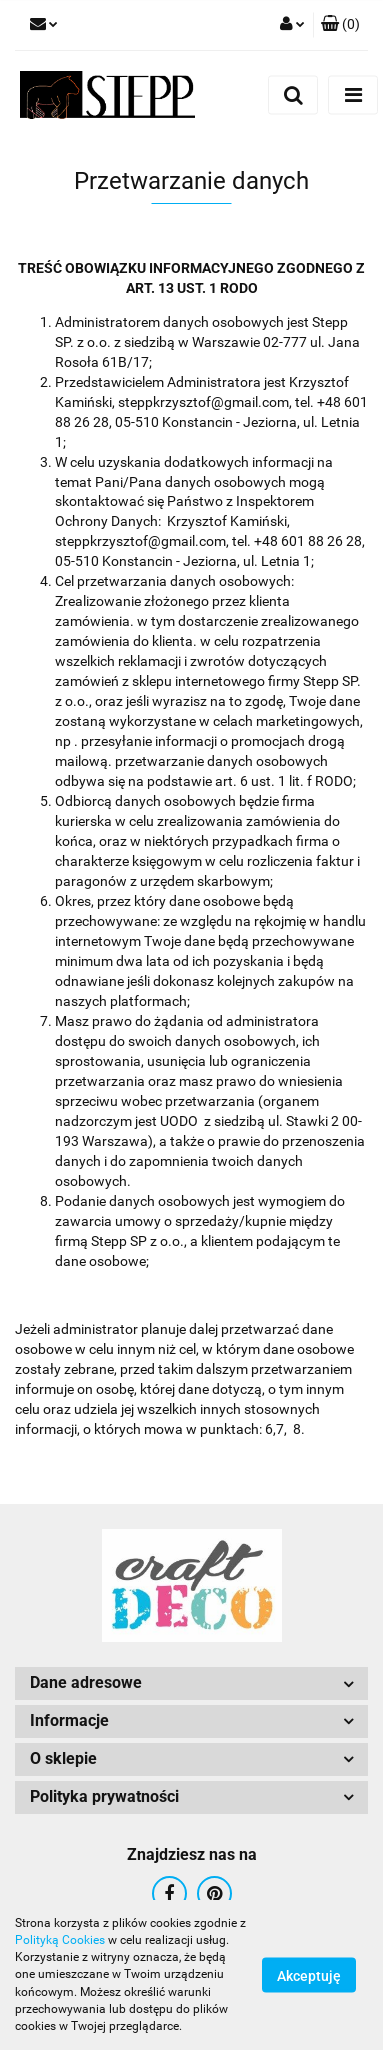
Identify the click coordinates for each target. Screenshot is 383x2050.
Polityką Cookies (60, 1940)
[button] (340, 25)
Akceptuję (309, 1976)
